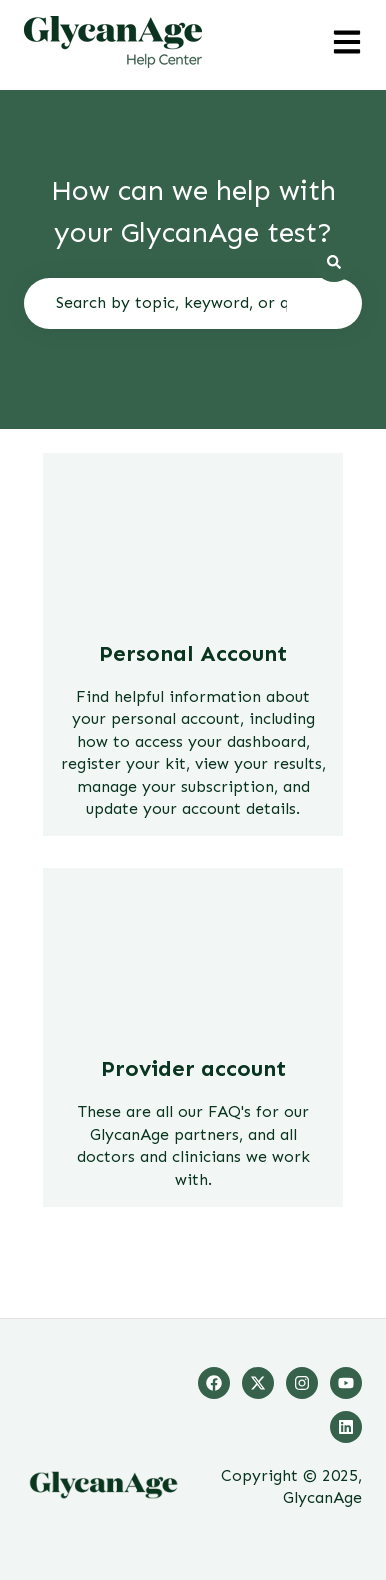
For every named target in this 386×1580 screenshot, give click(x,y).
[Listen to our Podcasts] (346, 1383)
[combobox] (193, 303)
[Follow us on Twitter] (258, 1383)
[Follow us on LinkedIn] (346, 1427)
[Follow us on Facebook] (214, 1383)
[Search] (334, 262)
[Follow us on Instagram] (302, 1383)
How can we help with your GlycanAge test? (193, 211)
